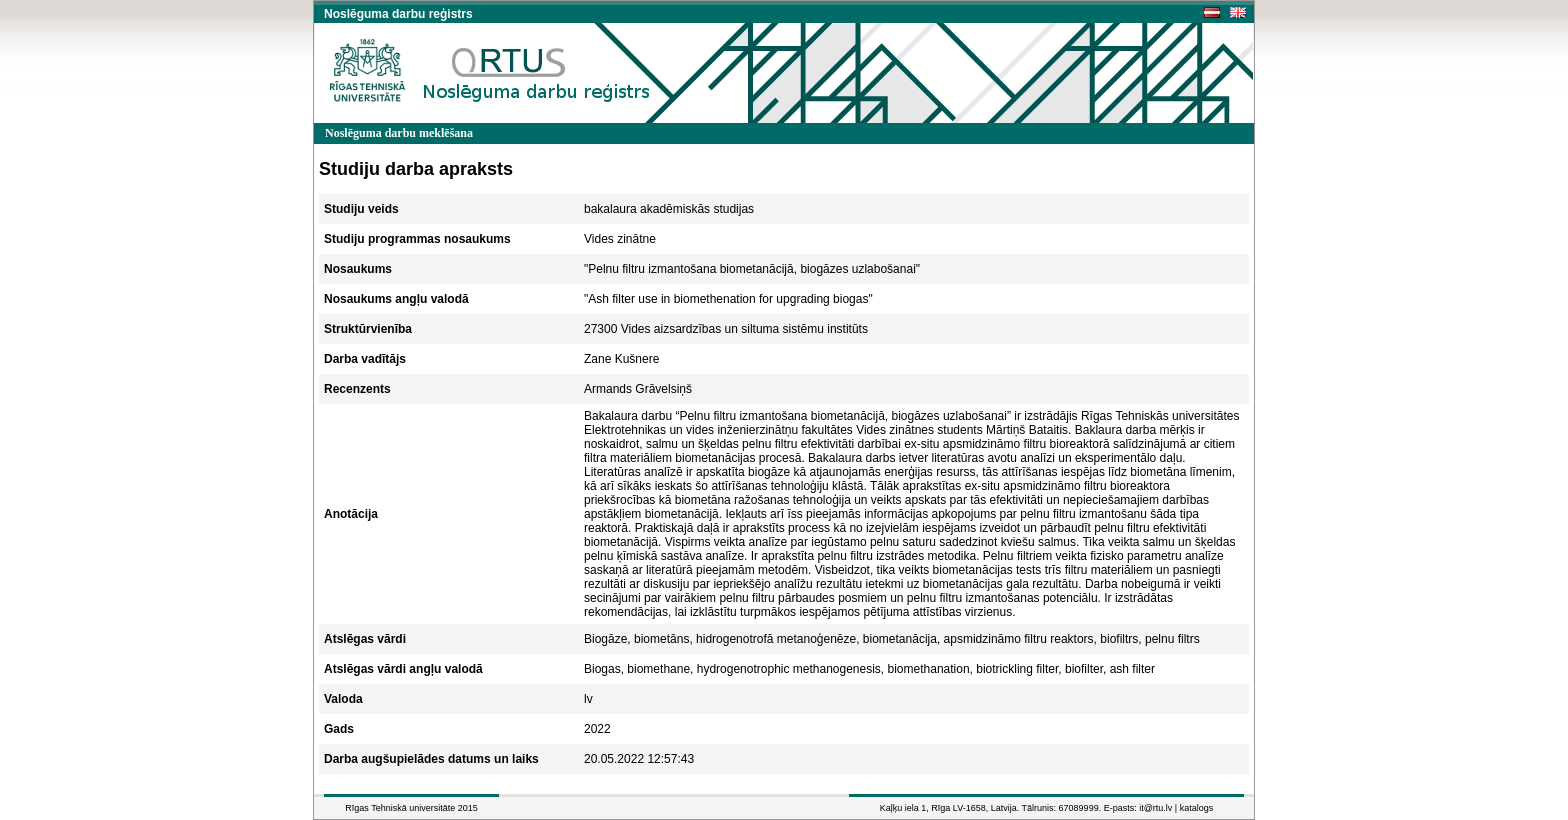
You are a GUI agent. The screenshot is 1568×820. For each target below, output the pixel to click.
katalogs (1197, 808)
